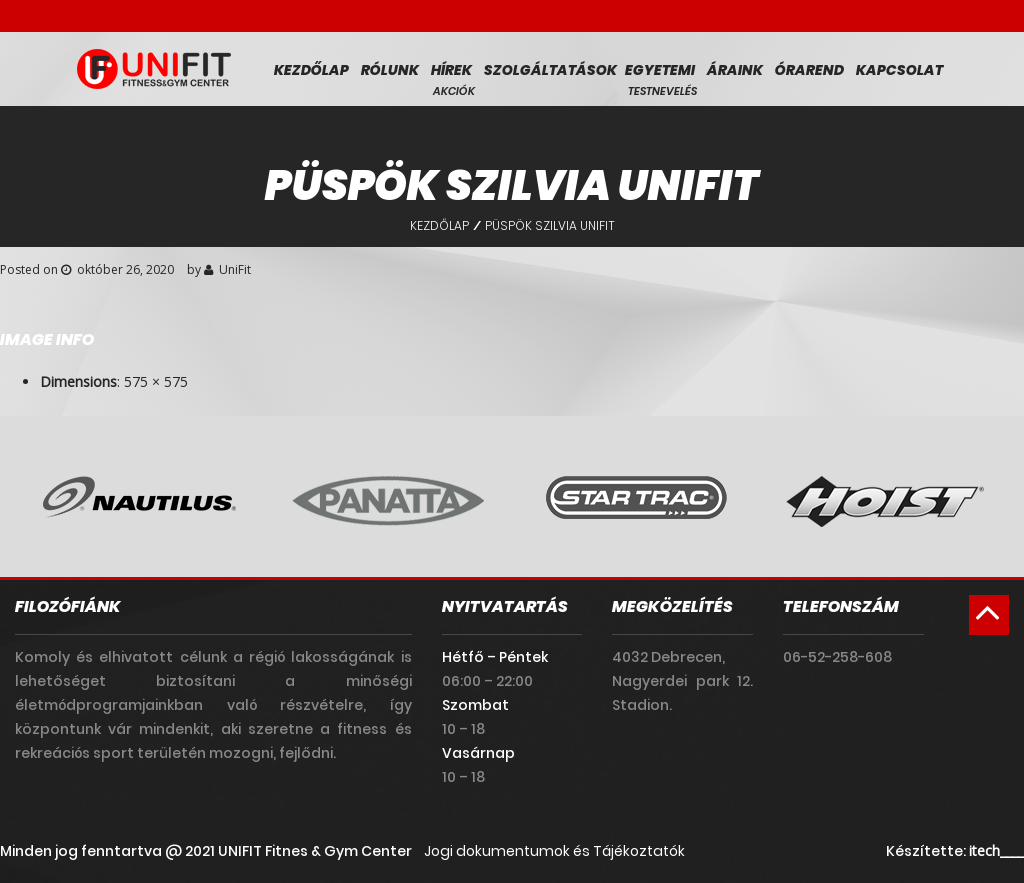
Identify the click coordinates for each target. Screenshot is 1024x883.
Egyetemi (660, 70)
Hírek (451, 70)
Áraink (735, 70)
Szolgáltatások (550, 70)
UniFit (235, 269)
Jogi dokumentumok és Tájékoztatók (554, 851)
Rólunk (390, 70)
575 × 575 (156, 381)
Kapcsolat (899, 70)
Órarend (809, 70)
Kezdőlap (311, 70)
